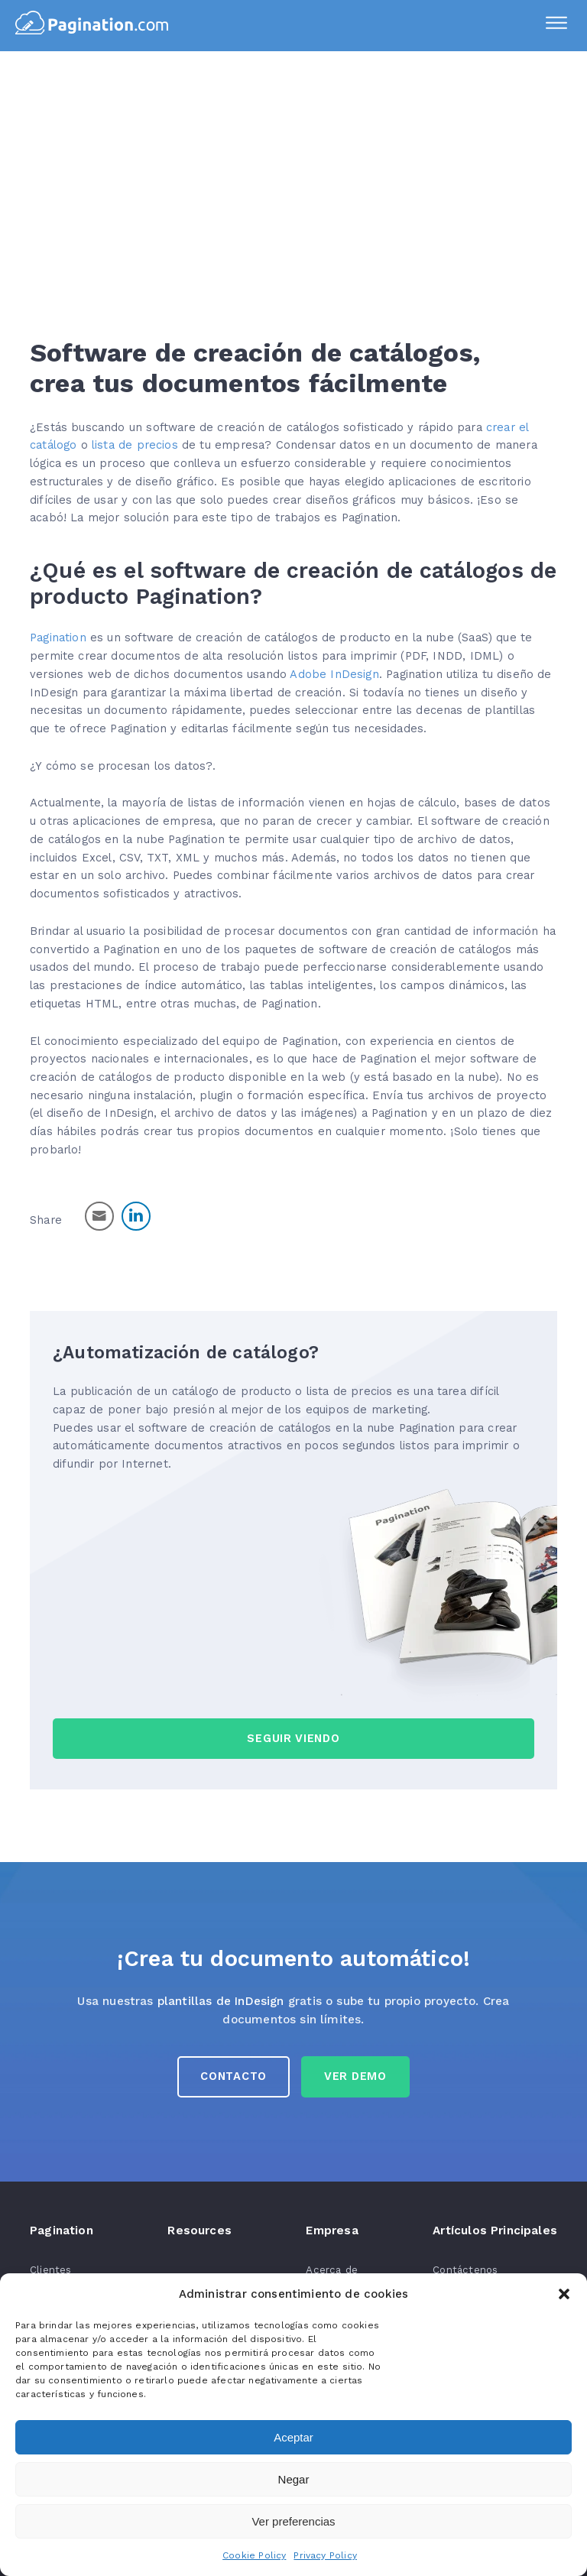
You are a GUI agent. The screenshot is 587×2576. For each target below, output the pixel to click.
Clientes (50, 2270)
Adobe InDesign (334, 674)
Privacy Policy (325, 2555)
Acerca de (332, 2270)
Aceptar (293, 2437)
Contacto (233, 2076)
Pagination (58, 637)
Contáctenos (465, 2270)
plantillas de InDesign (220, 2001)
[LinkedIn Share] (136, 1216)
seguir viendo (293, 1738)
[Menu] (556, 25)
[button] (564, 2294)
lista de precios (135, 445)
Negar (294, 2479)
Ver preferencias (293, 2521)
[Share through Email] (99, 1216)
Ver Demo (355, 2076)
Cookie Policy (254, 2555)
